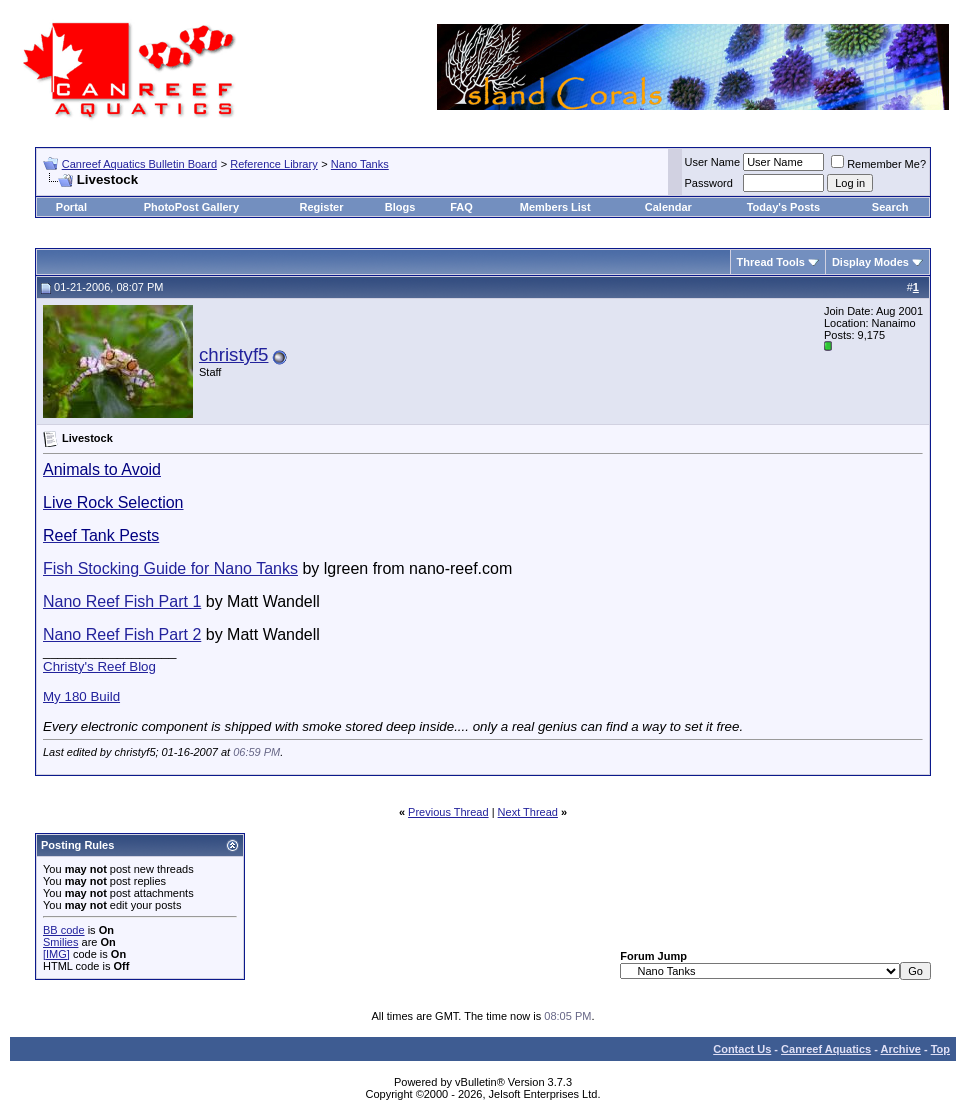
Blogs (400, 207)
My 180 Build (81, 696)
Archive (901, 1049)
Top (940, 1049)
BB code (64, 930)
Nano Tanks (360, 164)
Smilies (60, 942)
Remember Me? (878, 164)
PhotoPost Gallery (191, 207)
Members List (555, 207)
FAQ (461, 207)
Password (709, 183)
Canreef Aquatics (826, 1049)
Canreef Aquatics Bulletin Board (139, 164)
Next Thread (528, 812)
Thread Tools (771, 262)
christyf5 (233, 354)
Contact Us (742, 1049)
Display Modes (870, 262)
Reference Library (273, 164)
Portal (71, 207)
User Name (713, 162)
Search (890, 207)
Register (322, 207)
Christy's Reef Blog (99, 666)
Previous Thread (448, 812)
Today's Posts (783, 207)
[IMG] (56, 954)
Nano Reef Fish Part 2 (122, 634)
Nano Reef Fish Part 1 (122, 601)
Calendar (668, 207)
